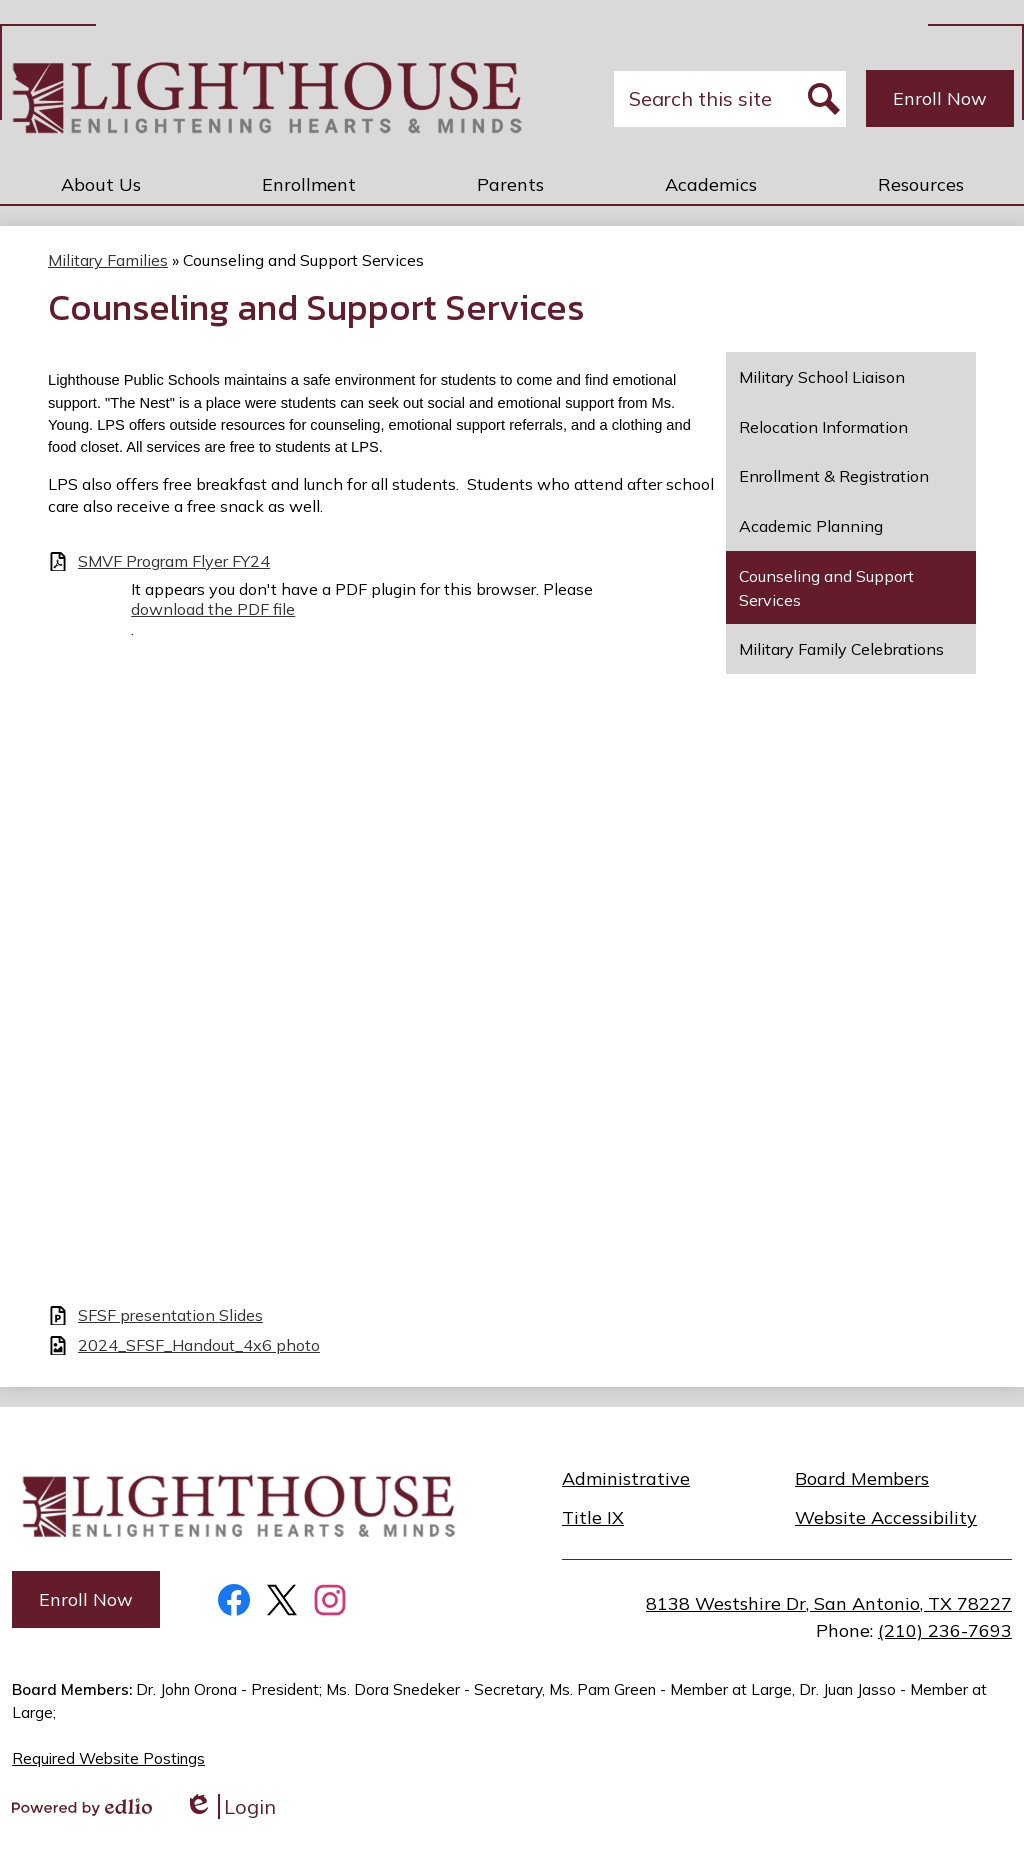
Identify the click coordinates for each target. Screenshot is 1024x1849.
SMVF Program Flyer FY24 (174, 561)
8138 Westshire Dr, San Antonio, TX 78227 (829, 1603)
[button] (101, 184)
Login (230, 1806)
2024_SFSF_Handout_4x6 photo (199, 1345)
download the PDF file (213, 609)
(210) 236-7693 (945, 1630)
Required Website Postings (108, 1758)
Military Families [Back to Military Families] (108, 260)
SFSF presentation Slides (170, 1315)
